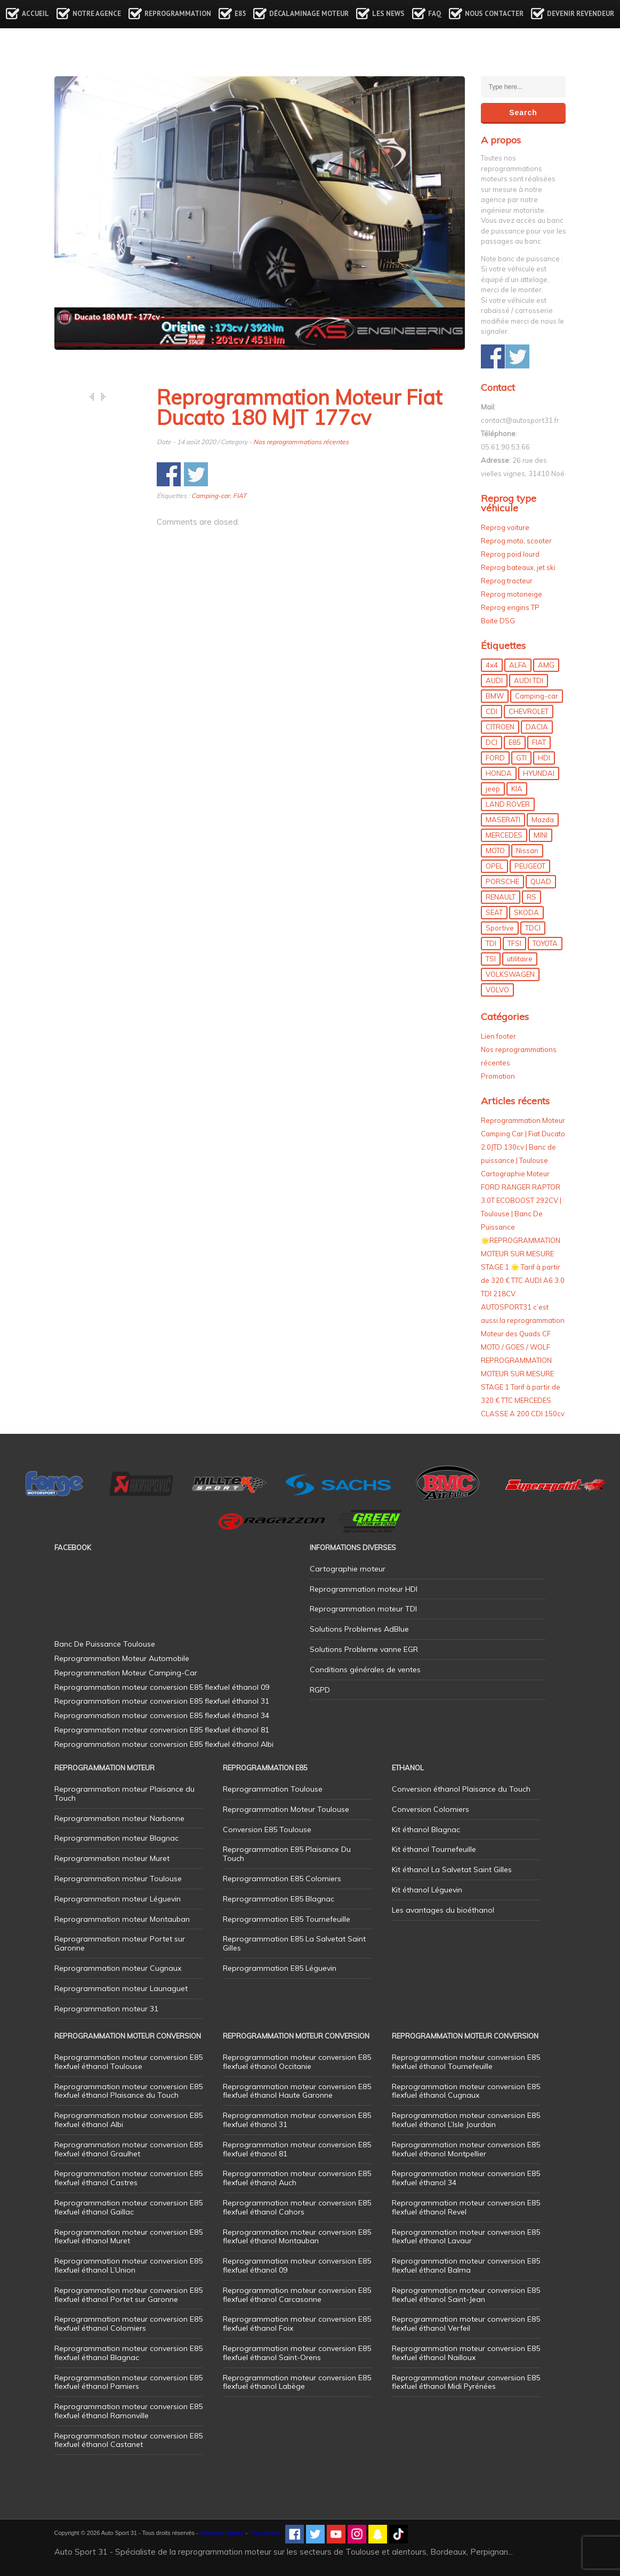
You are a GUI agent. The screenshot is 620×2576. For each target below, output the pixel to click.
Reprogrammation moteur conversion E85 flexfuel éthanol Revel (466, 2207)
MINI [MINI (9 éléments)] (540, 835)
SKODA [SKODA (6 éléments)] (526, 912)
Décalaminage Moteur (309, 13)
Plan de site (264, 2533)
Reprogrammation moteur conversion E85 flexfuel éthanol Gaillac (128, 2207)
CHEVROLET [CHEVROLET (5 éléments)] (529, 711)
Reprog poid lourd (510, 554)
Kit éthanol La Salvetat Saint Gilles (452, 1869)
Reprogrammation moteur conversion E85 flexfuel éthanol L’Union (128, 2265)
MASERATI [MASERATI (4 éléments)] (503, 819)
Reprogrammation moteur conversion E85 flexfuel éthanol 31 (297, 2119)
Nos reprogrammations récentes (301, 442)
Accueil (35, 13)
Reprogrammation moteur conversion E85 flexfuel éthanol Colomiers (128, 2323)
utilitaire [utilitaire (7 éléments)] (520, 958)
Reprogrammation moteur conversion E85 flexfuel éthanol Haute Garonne (297, 2091)
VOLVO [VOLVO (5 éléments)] (497, 989)
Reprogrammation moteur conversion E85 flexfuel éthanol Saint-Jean (466, 2294)
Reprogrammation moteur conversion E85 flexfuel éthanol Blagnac (128, 2353)
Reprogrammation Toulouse (273, 1789)
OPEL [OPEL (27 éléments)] (494, 866)
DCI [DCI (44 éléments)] (491, 742)
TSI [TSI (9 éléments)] (491, 958)
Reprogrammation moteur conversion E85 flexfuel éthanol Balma (466, 2265)
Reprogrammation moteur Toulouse (118, 1878)
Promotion (498, 1076)
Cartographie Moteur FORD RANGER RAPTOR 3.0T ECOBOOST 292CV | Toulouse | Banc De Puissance (521, 1200)
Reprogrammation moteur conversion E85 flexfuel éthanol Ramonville (128, 2411)
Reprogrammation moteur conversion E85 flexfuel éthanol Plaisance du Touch (128, 2091)
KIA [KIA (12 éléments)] (516, 788)
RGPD (320, 1690)
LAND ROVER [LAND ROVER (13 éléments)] (508, 804)
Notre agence (97, 13)
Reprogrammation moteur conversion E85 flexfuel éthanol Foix (297, 2323)
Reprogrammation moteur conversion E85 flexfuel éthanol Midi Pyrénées (466, 2382)
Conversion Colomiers (430, 1809)
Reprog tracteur (507, 580)
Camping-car (210, 496)
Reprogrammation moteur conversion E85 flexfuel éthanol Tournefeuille (466, 2061)
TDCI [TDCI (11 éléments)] (533, 928)
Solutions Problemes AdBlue (359, 1629)
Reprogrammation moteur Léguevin (117, 1899)
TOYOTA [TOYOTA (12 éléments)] (545, 943)
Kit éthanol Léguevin (427, 1890)
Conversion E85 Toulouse (267, 1829)
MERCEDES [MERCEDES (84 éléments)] (504, 835)
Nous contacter (494, 13)
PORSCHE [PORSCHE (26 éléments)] (502, 881)
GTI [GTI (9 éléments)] (521, 757)
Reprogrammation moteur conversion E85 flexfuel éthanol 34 (466, 2178)
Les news (388, 13)
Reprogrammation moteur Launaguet (121, 1988)
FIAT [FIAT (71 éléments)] (539, 742)
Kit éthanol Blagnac (426, 1829)
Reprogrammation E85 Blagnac (278, 1899)
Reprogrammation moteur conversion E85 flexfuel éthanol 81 (297, 2149)
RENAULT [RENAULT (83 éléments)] (501, 897)
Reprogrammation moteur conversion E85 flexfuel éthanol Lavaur (466, 2236)
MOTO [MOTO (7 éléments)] (495, 850)
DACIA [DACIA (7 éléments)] (537, 727)
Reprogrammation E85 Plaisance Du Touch (287, 1853)
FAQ (434, 13)
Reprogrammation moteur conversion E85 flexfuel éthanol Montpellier (466, 2149)
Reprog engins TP (510, 607)
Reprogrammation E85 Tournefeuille (286, 1919)
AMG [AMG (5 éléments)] (546, 665)
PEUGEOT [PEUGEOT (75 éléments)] (529, 866)
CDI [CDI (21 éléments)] (491, 711)
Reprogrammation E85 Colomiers (282, 1878)
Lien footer (498, 1036)
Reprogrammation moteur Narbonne (119, 1818)
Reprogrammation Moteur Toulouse (286, 1809)
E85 (240, 13)
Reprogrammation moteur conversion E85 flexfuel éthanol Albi (128, 2119)
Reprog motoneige (511, 594)
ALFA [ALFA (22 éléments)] (518, 665)
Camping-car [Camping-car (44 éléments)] (536, 696)
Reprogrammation (177, 13)
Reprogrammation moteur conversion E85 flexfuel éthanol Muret (128, 2236)
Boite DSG (498, 620)
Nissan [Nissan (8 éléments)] (527, 850)
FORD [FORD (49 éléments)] (495, 757)
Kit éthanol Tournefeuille (434, 1849)
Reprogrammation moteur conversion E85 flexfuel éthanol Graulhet (128, 2149)
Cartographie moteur (347, 1569)
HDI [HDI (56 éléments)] (544, 757)
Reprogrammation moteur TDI (363, 1609)
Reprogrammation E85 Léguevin (279, 1968)
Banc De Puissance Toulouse (104, 1644)
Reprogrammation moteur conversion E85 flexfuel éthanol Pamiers (128, 2382)
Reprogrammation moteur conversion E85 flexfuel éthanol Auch (297, 2178)
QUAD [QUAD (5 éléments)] (540, 881)
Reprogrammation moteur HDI (363, 1589)
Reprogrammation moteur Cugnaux (117, 1968)
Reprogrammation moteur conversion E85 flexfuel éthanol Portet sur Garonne (128, 2294)
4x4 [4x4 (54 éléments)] (492, 665)
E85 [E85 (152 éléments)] (515, 742)
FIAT (239, 496)
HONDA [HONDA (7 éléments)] (499, 773)
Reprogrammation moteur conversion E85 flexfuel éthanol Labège (297, 2382)
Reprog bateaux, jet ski (518, 567)
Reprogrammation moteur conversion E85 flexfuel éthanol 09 (297, 2265)
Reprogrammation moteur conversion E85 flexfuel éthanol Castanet (128, 2440)
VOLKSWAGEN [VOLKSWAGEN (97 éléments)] (510, 974)
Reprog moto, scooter (516, 540)
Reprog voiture (505, 527)
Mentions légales (222, 2533)
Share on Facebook (169, 474)
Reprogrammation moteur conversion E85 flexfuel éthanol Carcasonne (297, 2294)
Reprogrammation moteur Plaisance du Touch (124, 1793)
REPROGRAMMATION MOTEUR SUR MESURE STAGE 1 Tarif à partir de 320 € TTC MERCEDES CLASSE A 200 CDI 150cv (523, 1387)
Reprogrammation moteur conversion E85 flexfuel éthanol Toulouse (128, 2061)
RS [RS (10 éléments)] (531, 897)
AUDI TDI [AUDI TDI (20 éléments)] (528, 680)
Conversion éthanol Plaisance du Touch (461, 1789)
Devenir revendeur (580, 13)
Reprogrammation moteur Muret (112, 1858)
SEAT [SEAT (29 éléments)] (494, 912)
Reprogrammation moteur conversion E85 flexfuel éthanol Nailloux (466, 2353)
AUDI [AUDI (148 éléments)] (494, 680)
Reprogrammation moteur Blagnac (116, 1838)
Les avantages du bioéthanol (443, 1910)
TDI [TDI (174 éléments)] (491, 943)
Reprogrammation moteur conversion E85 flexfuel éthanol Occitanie (297, 2061)
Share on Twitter (196, 474)
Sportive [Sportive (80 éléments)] (500, 928)
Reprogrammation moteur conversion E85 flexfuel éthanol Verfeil (466, 2323)
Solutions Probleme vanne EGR (364, 1649)
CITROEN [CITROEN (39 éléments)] (500, 727)
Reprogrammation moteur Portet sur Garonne (119, 1943)
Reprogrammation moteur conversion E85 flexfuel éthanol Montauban (297, 2236)
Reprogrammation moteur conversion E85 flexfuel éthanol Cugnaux (466, 2091)
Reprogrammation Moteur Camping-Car (125, 1673)
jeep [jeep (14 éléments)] (493, 788)
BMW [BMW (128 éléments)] (495, 696)
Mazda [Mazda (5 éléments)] (543, 819)
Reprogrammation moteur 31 (106, 2008)
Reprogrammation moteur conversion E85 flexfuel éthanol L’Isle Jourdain (466, 2119)
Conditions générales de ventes (365, 1669)
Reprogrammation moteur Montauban (122, 1919)
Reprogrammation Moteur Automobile (121, 1658)
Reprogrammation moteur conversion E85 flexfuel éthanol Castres (128, 2178)
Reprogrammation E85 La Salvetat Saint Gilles (294, 1943)
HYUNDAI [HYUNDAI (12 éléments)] (538, 773)
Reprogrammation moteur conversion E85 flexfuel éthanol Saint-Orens (297, 2353)
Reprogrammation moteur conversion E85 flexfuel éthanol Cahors (297, 2207)
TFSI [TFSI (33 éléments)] (514, 943)
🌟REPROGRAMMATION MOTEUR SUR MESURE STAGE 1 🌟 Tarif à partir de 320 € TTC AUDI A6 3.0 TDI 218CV (523, 1267)
